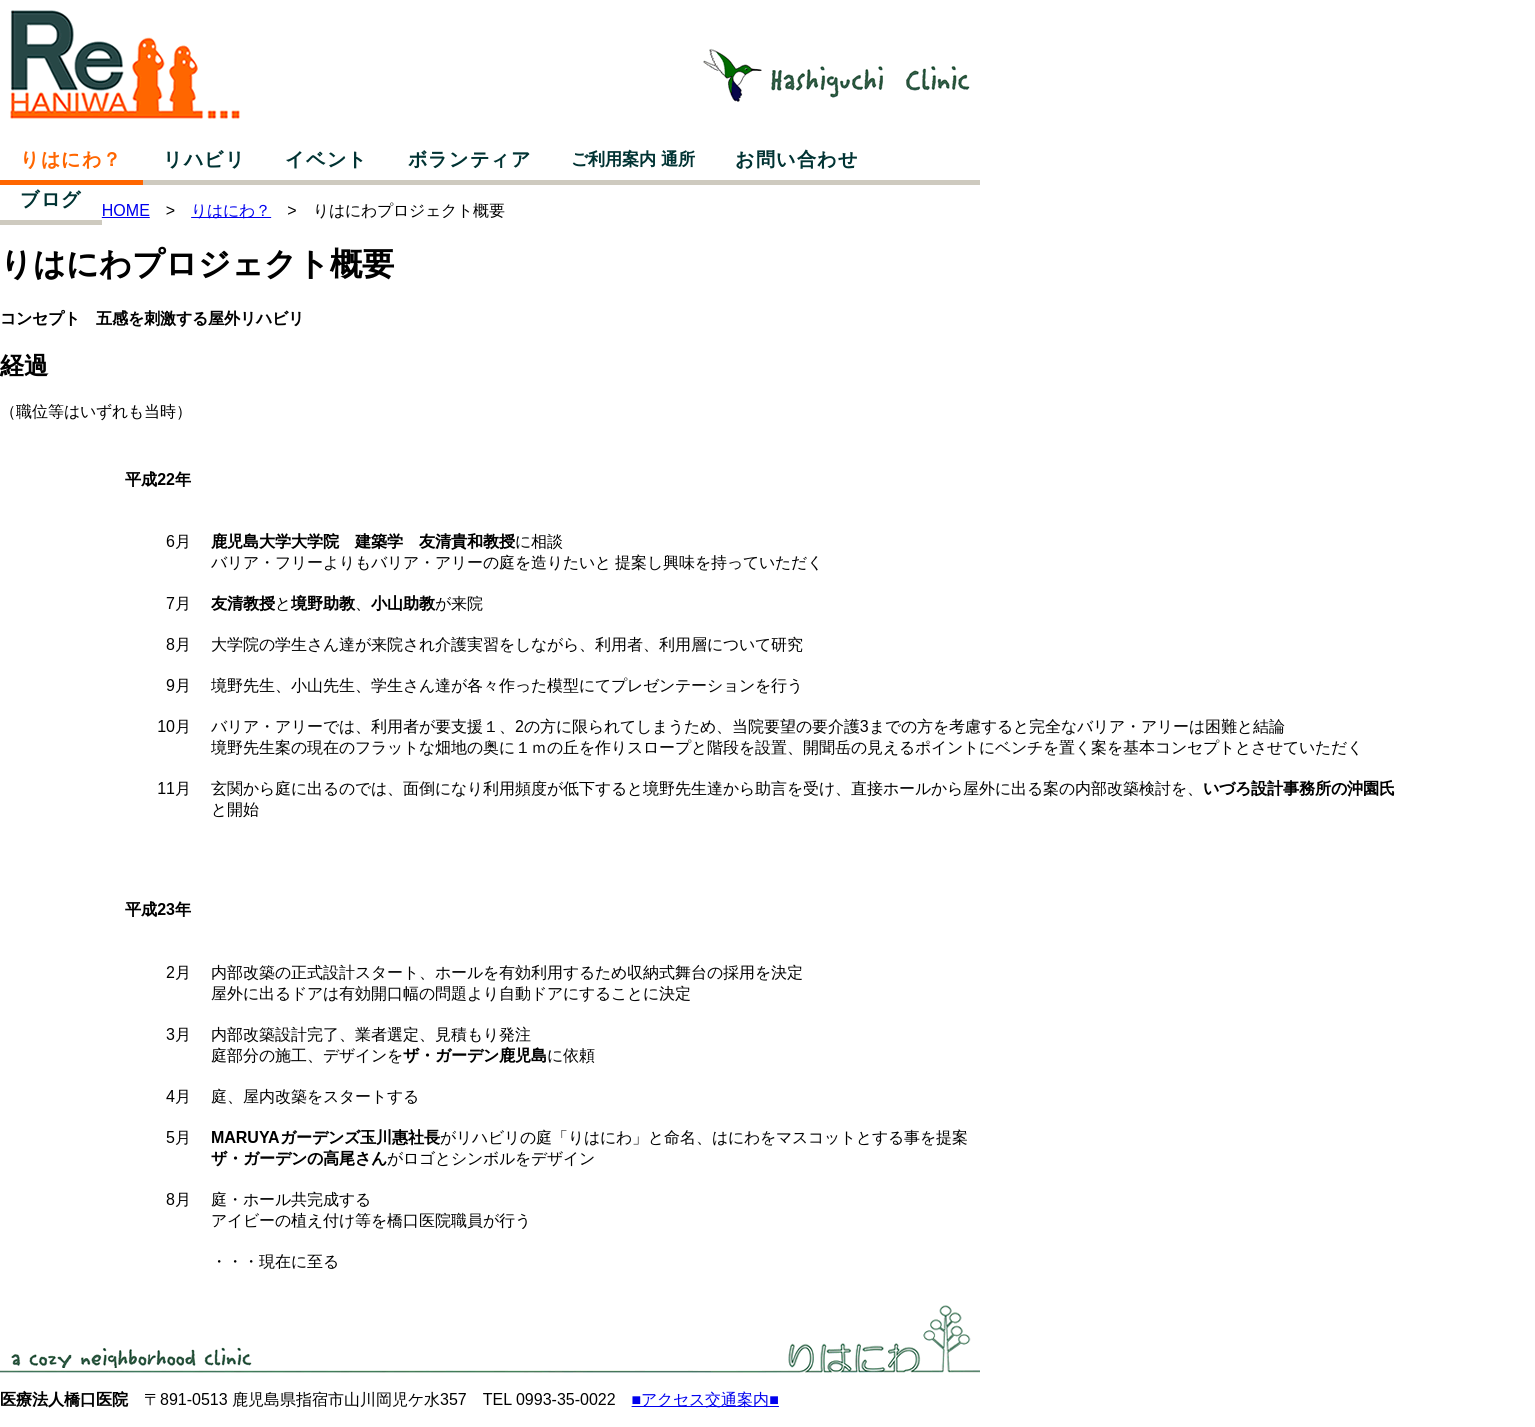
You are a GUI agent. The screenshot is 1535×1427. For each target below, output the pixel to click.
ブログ (51, 199)
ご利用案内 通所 (633, 159)
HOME (126, 210)
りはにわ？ (71, 159)
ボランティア (470, 159)
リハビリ (204, 159)
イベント (326, 159)
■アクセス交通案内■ (705, 1399)
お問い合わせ (797, 159)
